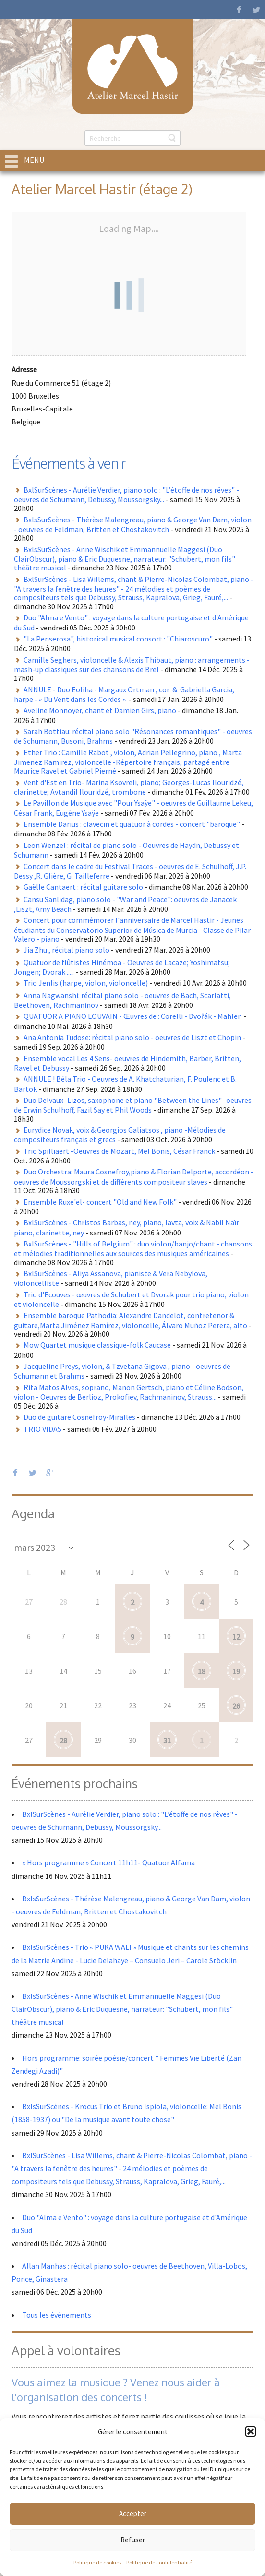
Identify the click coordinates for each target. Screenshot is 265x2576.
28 (63, 1740)
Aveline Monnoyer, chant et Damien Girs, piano (100, 710)
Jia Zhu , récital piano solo (66, 950)
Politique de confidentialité (159, 2562)
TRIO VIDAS (42, 1429)
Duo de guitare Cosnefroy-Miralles (79, 1417)
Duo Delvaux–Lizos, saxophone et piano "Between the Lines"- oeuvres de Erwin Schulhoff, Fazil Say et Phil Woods (133, 1104)
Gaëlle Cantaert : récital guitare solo (83, 887)
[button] (250, 2431)
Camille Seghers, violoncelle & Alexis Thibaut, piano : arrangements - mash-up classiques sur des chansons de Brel (132, 664)
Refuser (132, 2539)
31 (167, 1740)
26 (236, 1706)
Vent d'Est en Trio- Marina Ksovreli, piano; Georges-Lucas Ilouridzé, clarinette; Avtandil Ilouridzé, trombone (128, 787)
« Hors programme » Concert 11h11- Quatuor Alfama (108, 1862)
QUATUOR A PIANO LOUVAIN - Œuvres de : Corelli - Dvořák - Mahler (133, 1016)
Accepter (132, 2513)
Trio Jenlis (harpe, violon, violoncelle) (86, 983)
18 (201, 1671)
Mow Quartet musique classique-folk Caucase (97, 1345)
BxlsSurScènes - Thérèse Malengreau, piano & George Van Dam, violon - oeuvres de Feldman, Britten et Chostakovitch (133, 524)
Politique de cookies (97, 2562)
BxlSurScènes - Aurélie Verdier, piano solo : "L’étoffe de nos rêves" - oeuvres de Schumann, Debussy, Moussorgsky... (126, 494)
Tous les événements (56, 2315)
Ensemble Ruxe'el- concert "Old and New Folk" (100, 1202)
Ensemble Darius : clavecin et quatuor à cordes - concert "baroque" (132, 824)
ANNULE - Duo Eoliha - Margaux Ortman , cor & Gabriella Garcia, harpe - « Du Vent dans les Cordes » (124, 694)
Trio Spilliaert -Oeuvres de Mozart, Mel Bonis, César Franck (119, 1151)
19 (236, 1671)
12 (236, 1637)
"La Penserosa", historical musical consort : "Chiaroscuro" (118, 638)
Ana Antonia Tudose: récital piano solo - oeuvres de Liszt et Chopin (132, 1037)
